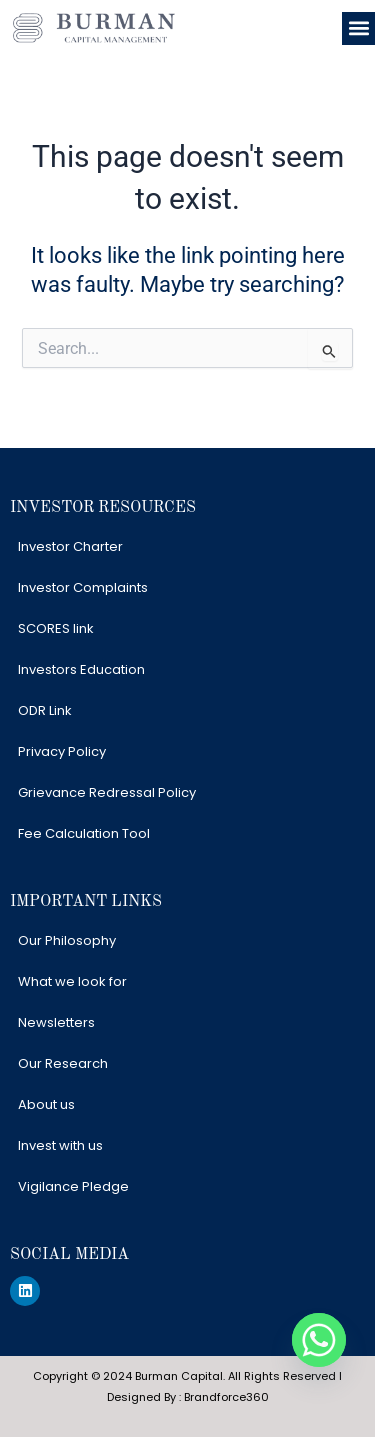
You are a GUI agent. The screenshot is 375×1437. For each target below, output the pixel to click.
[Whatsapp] (319, 1340)
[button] (358, 28)
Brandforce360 (226, 1397)
